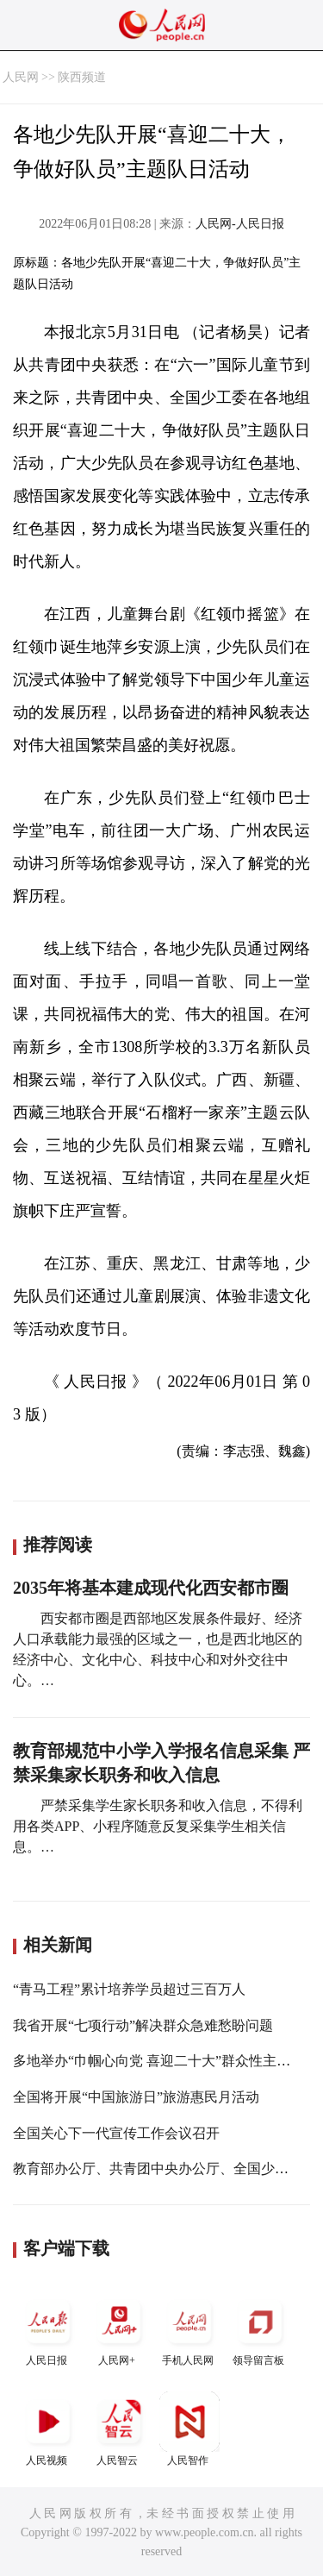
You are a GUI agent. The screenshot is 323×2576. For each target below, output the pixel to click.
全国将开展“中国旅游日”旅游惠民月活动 (136, 2097)
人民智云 (119, 2428)
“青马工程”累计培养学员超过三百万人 (129, 1989)
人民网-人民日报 (240, 223)
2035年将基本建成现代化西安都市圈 (151, 1587)
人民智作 (189, 2428)
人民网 (21, 77)
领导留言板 (260, 2328)
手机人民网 (189, 2328)
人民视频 (48, 2428)
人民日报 (48, 2328)
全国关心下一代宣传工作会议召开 (116, 2133)
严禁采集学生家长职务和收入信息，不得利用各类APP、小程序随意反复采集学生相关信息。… (157, 1826)
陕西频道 (82, 77)
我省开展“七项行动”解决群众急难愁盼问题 (143, 2025)
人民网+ (119, 2328)
